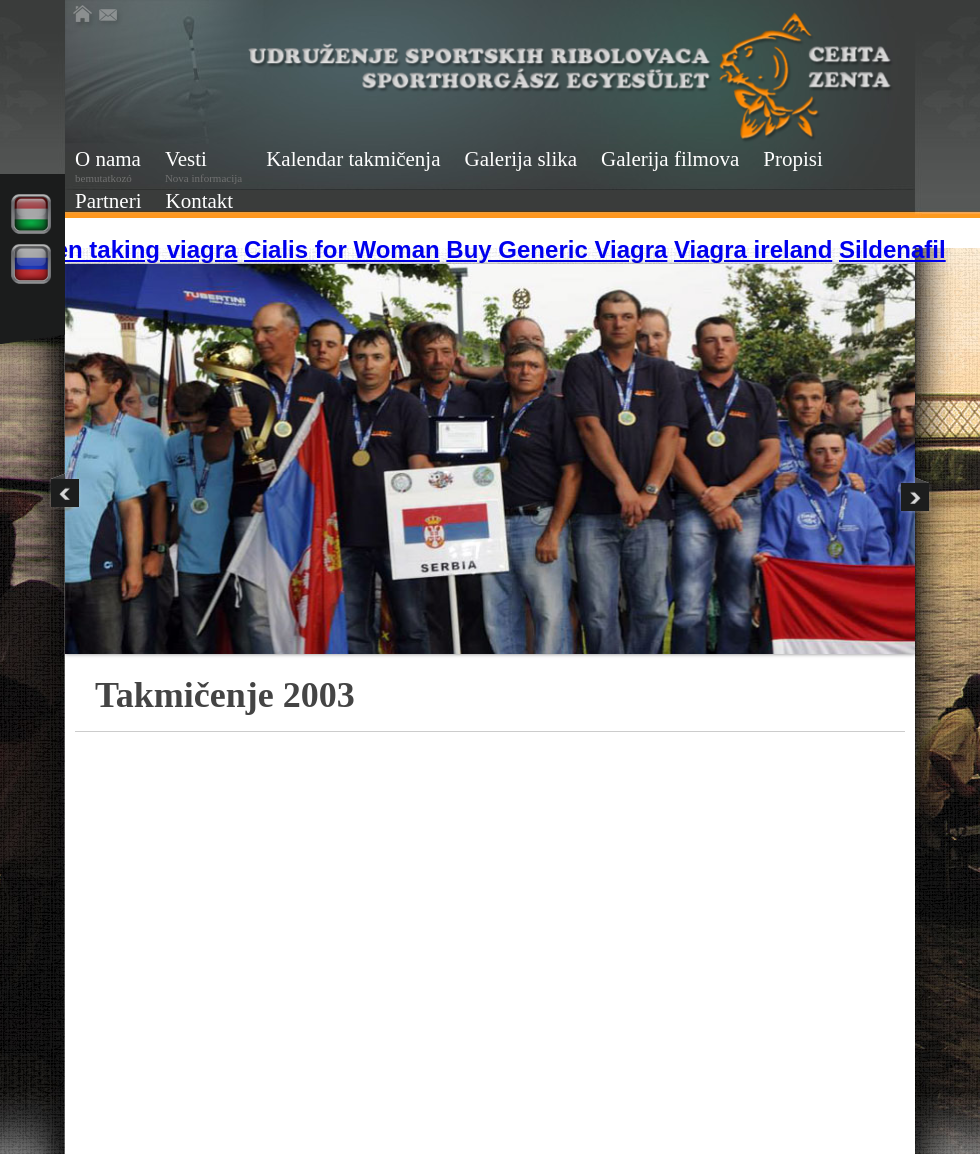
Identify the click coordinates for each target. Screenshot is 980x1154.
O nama (108, 165)
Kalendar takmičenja (353, 159)
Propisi (793, 159)
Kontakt (199, 201)
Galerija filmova (670, 159)
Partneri (108, 201)
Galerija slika (521, 159)
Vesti (203, 165)
